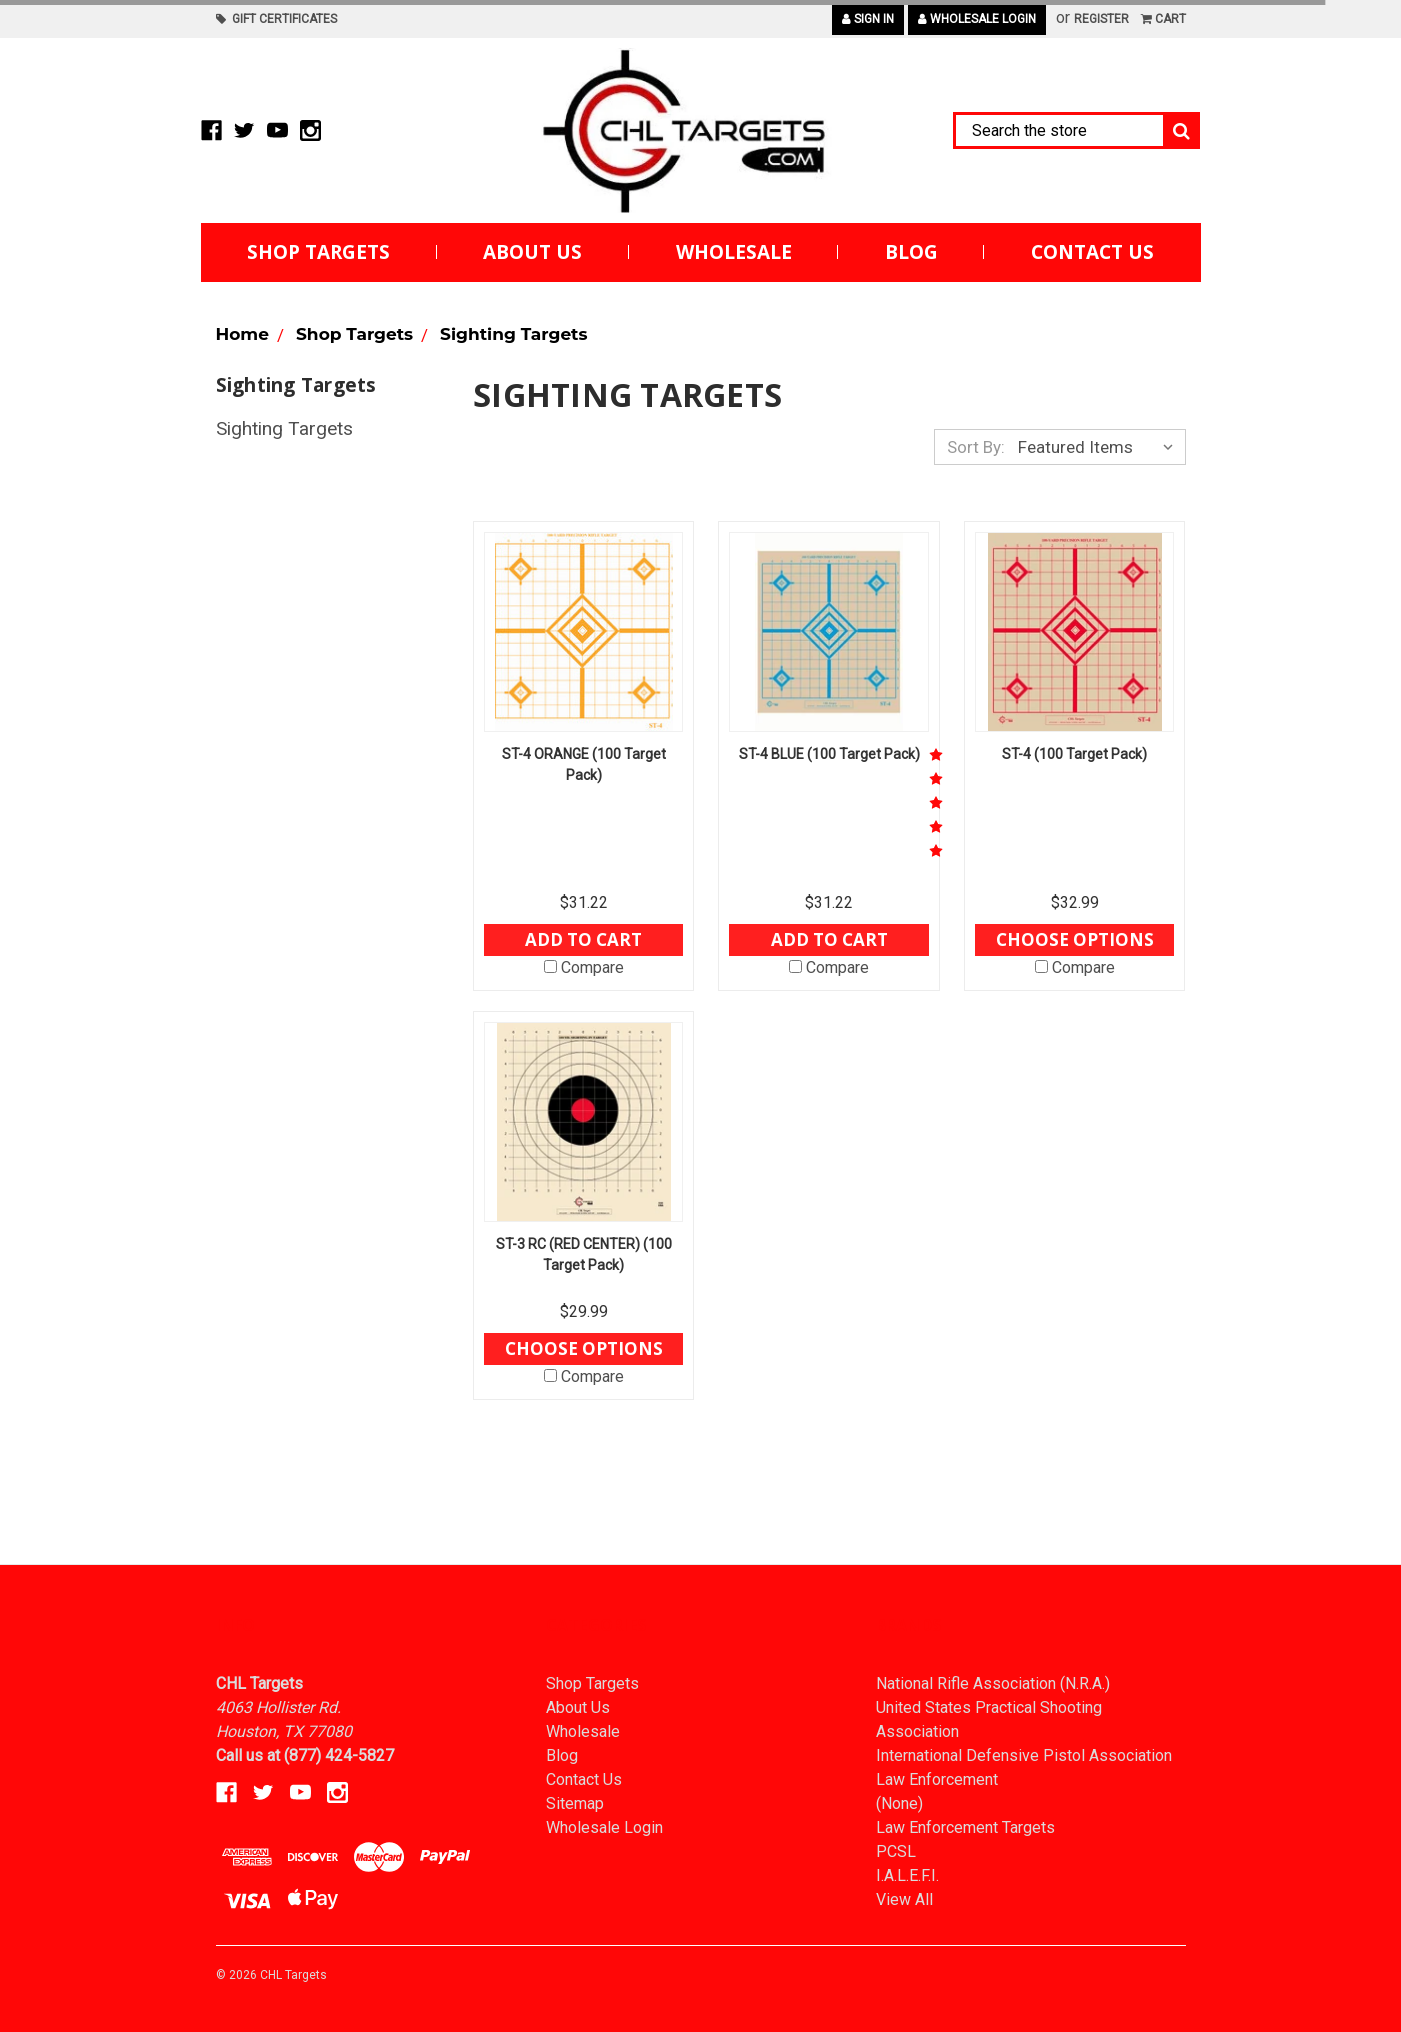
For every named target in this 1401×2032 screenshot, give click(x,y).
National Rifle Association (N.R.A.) (993, 1683)
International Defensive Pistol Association (1024, 1755)
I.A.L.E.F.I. (907, 1875)
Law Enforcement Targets (965, 1827)
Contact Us (1092, 252)
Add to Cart (583, 939)
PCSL (896, 1851)
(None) (899, 1803)
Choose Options (1075, 939)
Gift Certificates (276, 19)
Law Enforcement (937, 1779)
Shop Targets (318, 252)
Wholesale (734, 252)
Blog (911, 252)
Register (1101, 19)
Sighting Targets (284, 428)
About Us (532, 252)
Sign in (868, 19)
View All (904, 1899)
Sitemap (575, 1803)
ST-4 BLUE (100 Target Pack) (829, 754)
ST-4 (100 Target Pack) (1074, 754)
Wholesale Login (977, 19)
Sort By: (976, 447)
